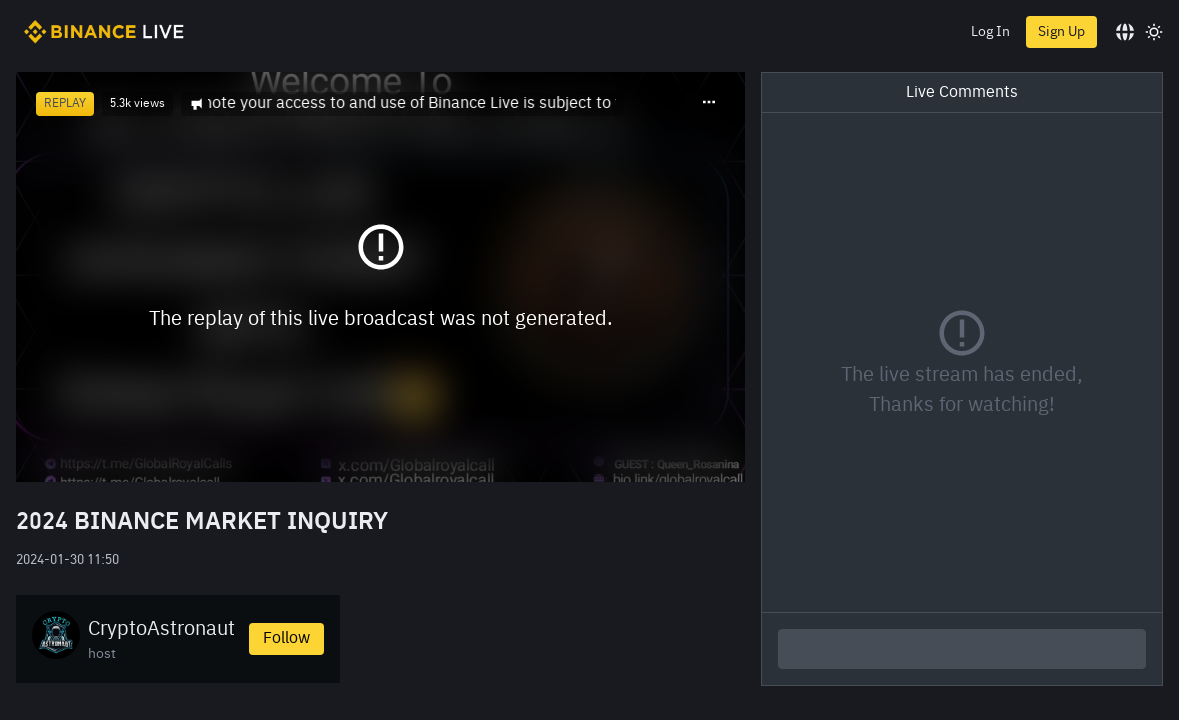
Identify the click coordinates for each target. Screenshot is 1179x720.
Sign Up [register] (1061, 32)
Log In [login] (990, 32)
